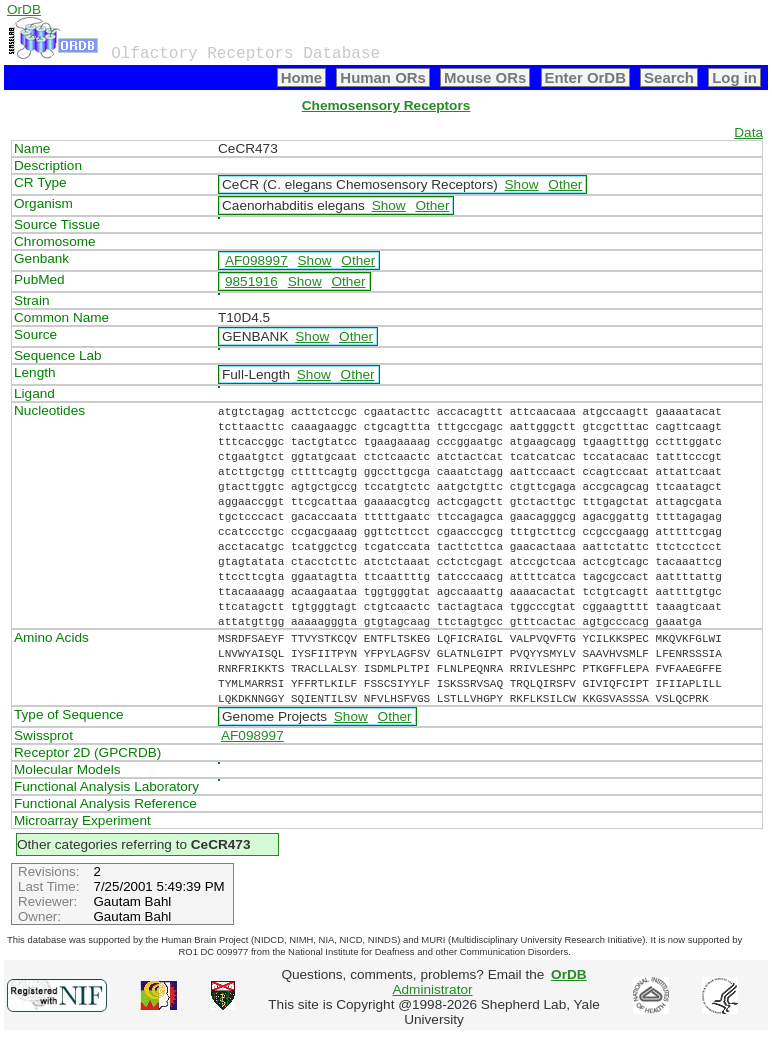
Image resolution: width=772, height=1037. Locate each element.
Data (748, 132)
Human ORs (383, 77)
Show (522, 184)
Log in (734, 77)
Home (302, 77)
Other (565, 184)
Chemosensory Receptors (386, 105)
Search (669, 77)
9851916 (251, 281)
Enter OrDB (585, 77)
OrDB (24, 9)
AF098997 (256, 260)
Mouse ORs (485, 77)
